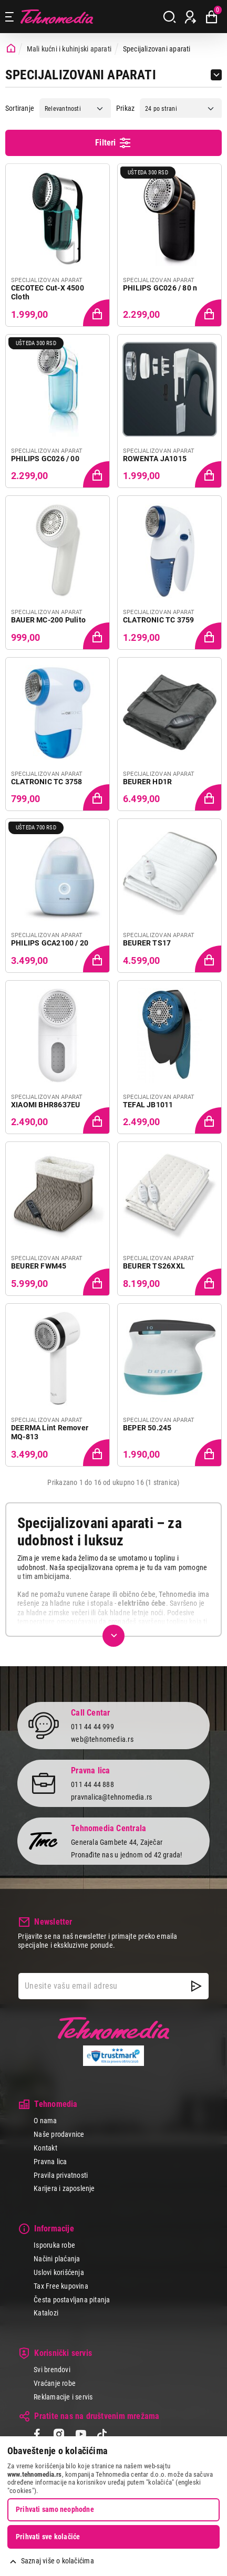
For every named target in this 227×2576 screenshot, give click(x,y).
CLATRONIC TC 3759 (158, 620)
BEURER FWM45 (39, 1266)
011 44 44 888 (92, 1784)
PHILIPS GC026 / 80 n (160, 288)
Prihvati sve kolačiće (48, 2536)
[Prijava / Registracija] (190, 16)
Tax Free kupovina (61, 2286)
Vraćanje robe (55, 2383)
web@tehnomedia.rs (102, 1739)
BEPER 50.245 (147, 1428)
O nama (45, 2120)
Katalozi (46, 2313)
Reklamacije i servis (63, 2397)
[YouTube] (80, 2435)
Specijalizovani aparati (157, 49)
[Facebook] (37, 2435)
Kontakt (45, 2148)
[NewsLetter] (196, 1986)
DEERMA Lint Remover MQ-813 (49, 1432)
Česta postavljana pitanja (72, 2299)
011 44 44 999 (92, 1726)
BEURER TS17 (147, 943)
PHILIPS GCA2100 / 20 (49, 943)
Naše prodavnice (59, 2134)
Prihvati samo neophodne (55, 2509)
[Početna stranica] (11, 49)
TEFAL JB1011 (148, 1104)
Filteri (113, 143)
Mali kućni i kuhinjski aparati (69, 49)
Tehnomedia (57, 16)
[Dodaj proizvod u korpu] (96, 312)
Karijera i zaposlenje (64, 2188)
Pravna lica (50, 2161)
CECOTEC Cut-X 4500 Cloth (47, 293)
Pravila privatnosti (61, 2175)
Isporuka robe (54, 2245)
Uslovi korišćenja (59, 2272)
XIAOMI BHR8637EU (45, 1104)
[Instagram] (58, 2435)
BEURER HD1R (147, 781)
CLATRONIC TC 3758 (46, 781)
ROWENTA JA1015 (155, 458)
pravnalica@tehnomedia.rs (111, 1797)
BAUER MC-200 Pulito (48, 620)
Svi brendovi (52, 2369)
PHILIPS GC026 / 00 (45, 458)
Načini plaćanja (57, 2259)
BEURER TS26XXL (154, 1266)
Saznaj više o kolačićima (57, 2561)
